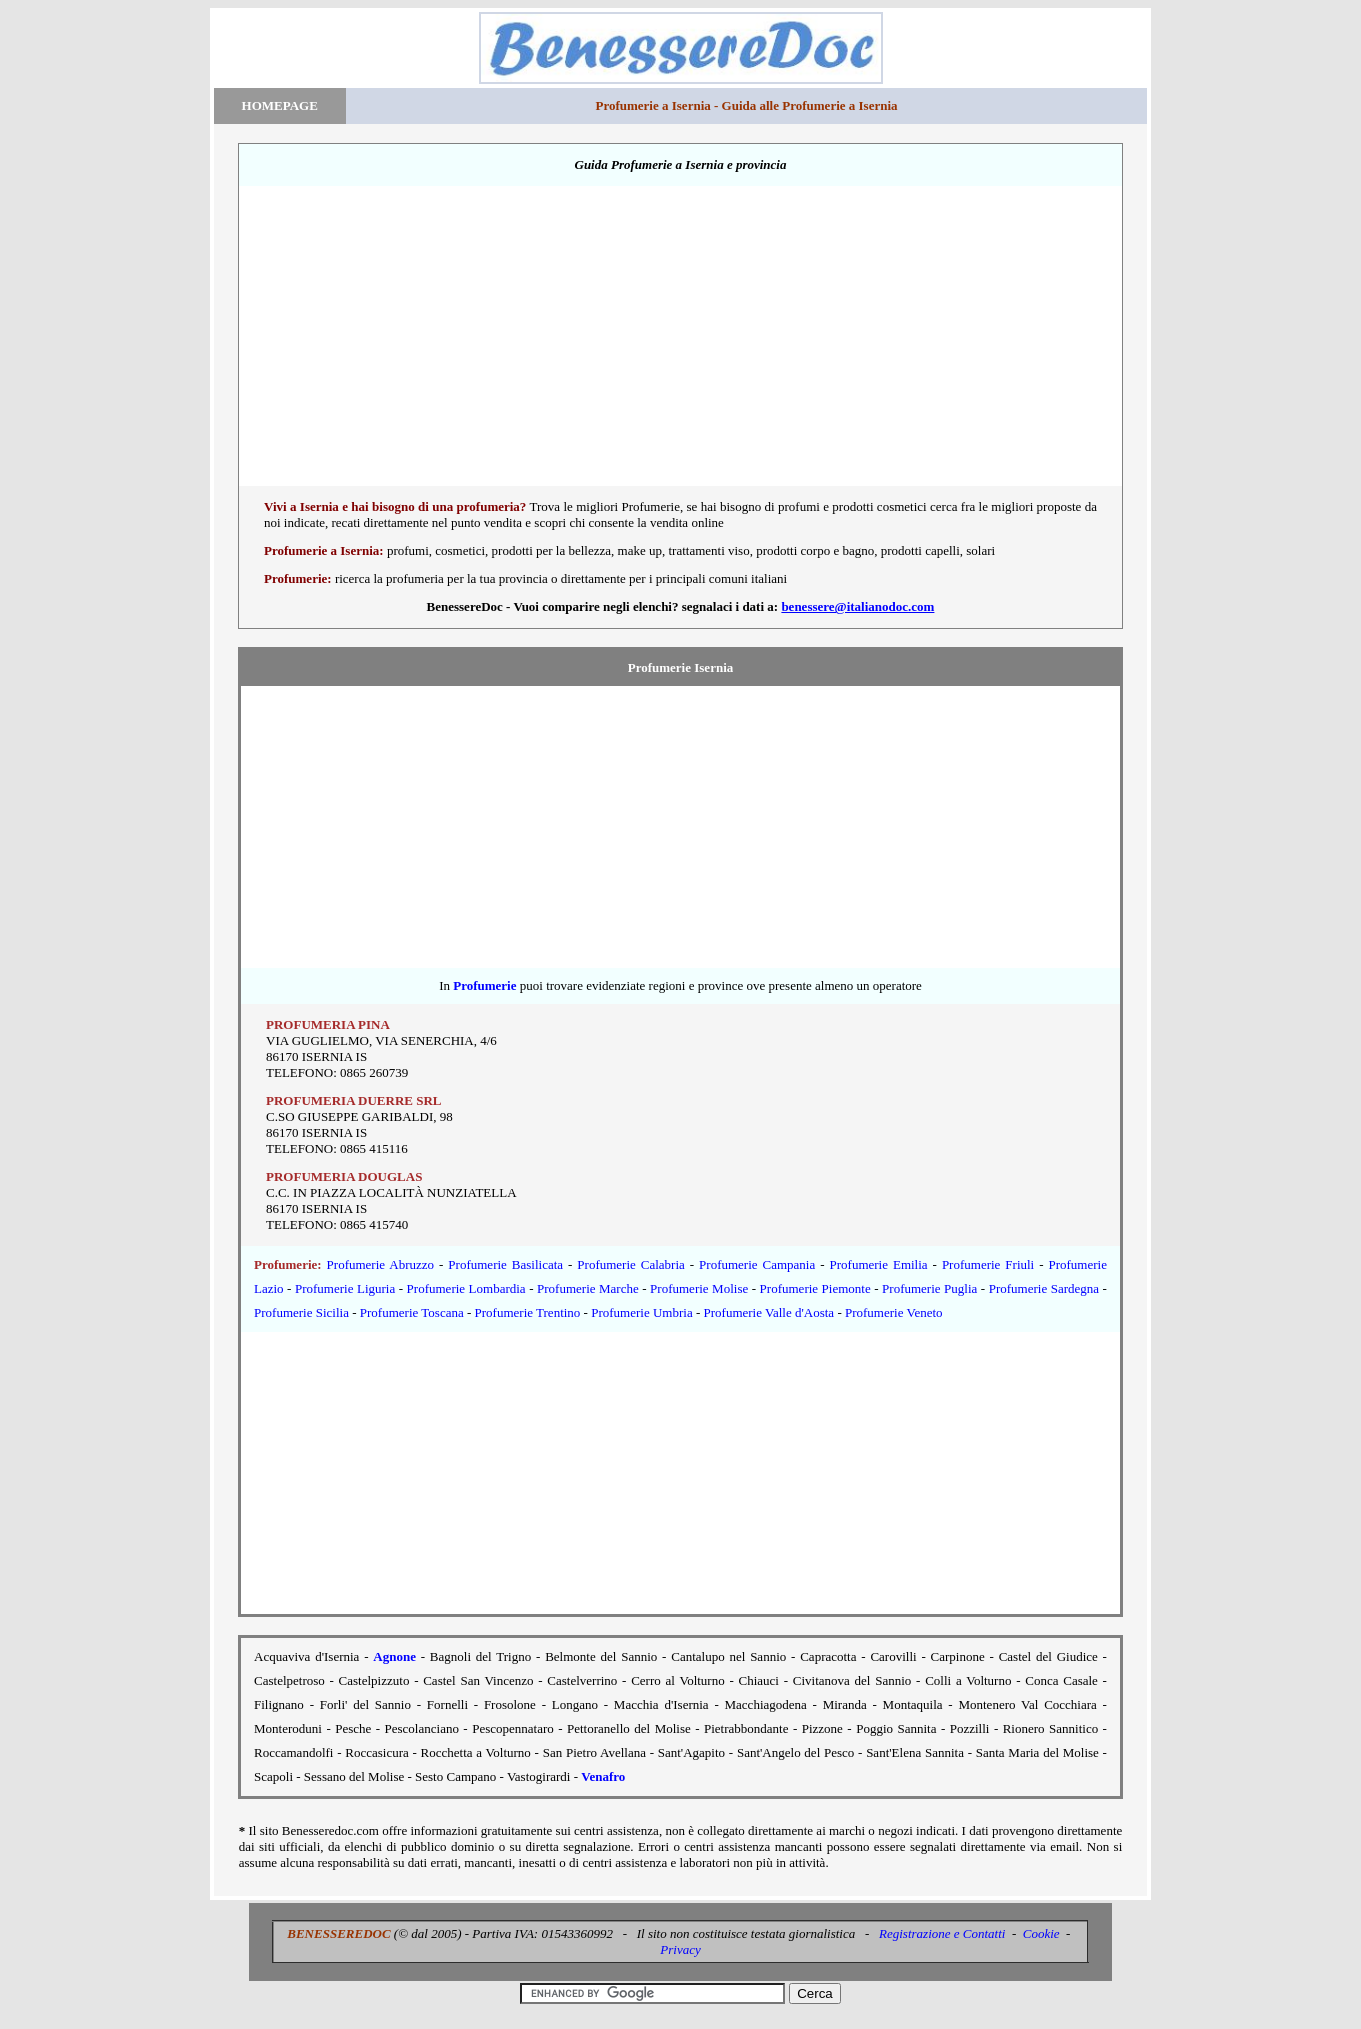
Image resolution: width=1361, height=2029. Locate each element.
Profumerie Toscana (412, 1312)
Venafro (603, 1776)
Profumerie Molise (699, 1288)
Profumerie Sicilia (301, 1312)
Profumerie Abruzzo (381, 1264)
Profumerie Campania (757, 1264)
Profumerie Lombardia (466, 1288)
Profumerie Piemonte (815, 1288)
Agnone (394, 1656)
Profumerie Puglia (929, 1288)
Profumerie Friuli (988, 1264)
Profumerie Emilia (879, 1264)
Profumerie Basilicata (505, 1264)
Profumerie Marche (588, 1288)
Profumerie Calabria (630, 1264)
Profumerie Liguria (345, 1288)
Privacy (680, 1949)
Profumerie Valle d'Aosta (769, 1312)
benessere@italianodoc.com (857, 606)
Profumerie (484, 985)
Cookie (1041, 1933)
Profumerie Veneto (894, 1312)
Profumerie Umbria (641, 1312)
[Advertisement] (680, 345)
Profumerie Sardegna (1044, 1288)
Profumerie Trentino (528, 1312)
